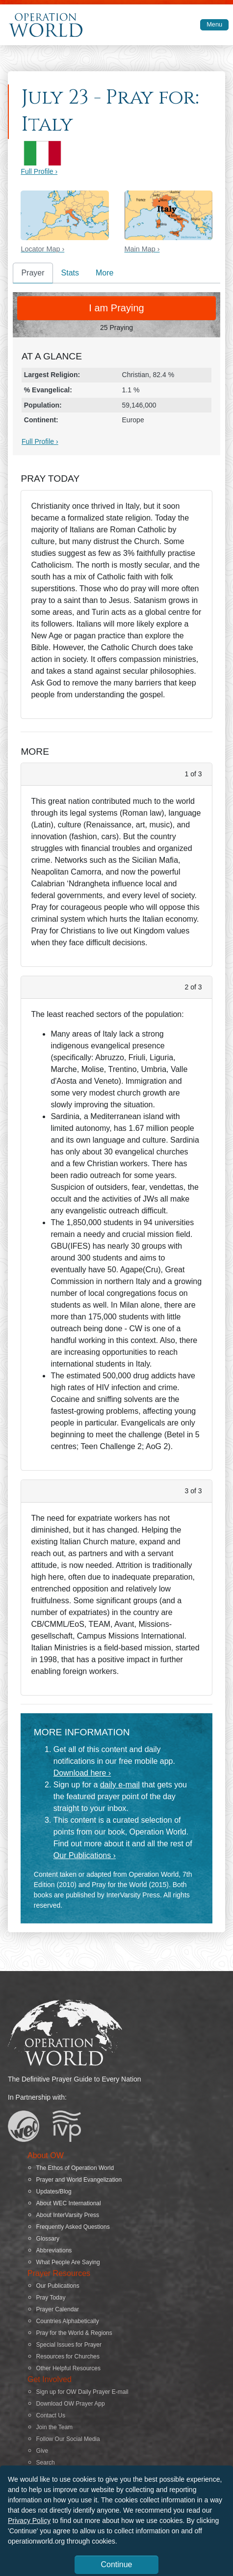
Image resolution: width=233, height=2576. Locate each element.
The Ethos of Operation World (75, 2168)
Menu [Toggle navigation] (214, 24)
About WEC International (68, 2203)
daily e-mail (120, 1785)
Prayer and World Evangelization (79, 2179)
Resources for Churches (68, 2356)
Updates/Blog (54, 2191)
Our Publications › (84, 1855)
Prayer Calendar (57, 2309)
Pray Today (51, 2297)
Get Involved (49, 2379)
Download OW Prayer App (70, 2403)
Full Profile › (39, 171)
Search (45, 2462)
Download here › (82, 1773)
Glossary (47, 2238)
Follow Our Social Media (68, 2439)
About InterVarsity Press (68, 2215)
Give (42, 2450)
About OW (45, 2155)
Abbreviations (54, 2250)
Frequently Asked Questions (73, 2226)
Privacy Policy (29, 2520)
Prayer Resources (58, 2273)
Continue (116, 2564)
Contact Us (50, 2415)
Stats (70, 273)
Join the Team (54, 2427)
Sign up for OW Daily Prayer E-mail (82, 2391)
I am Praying (116, 307)
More (104, 273)
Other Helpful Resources (68, 2368)
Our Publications (57, 2285)
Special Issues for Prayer (69, 2344)
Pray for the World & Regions (74, 2332)
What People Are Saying (68, 2262)
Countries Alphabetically (67, 2321)
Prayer (32, 273)
